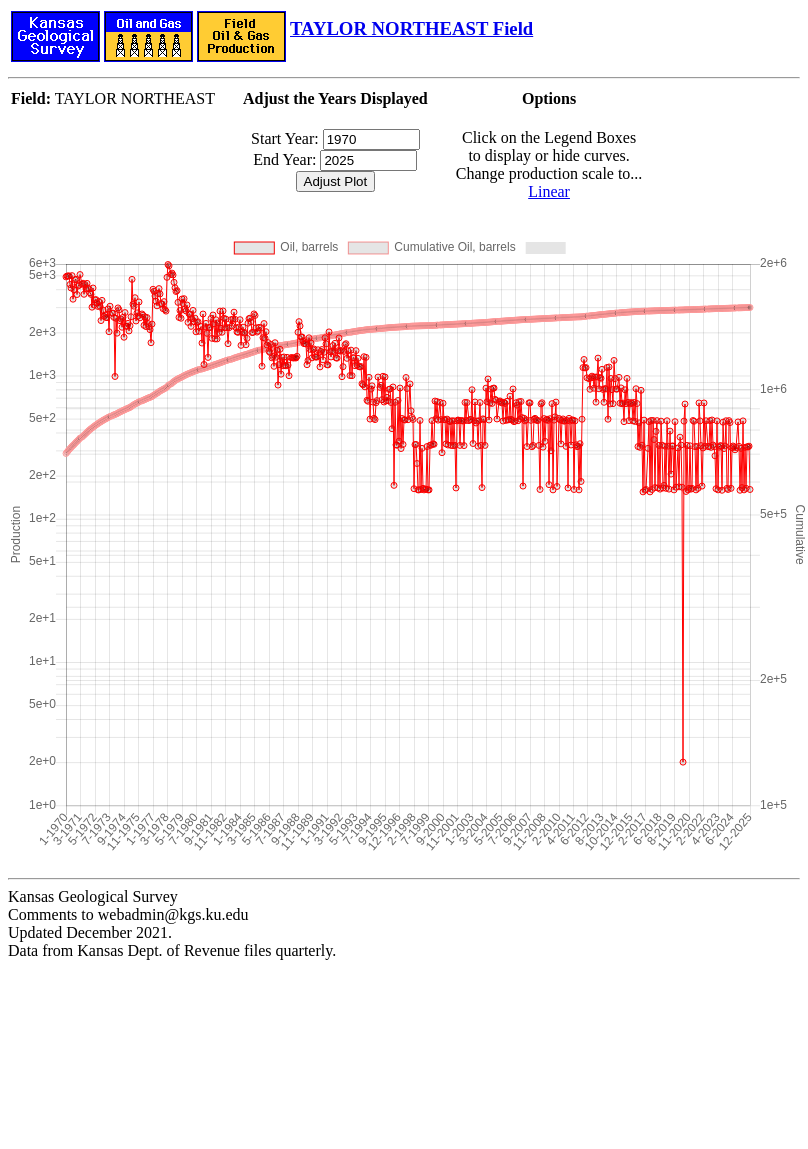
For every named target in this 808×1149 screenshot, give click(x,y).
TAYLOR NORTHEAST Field (411, 28)
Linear (549, 191)
